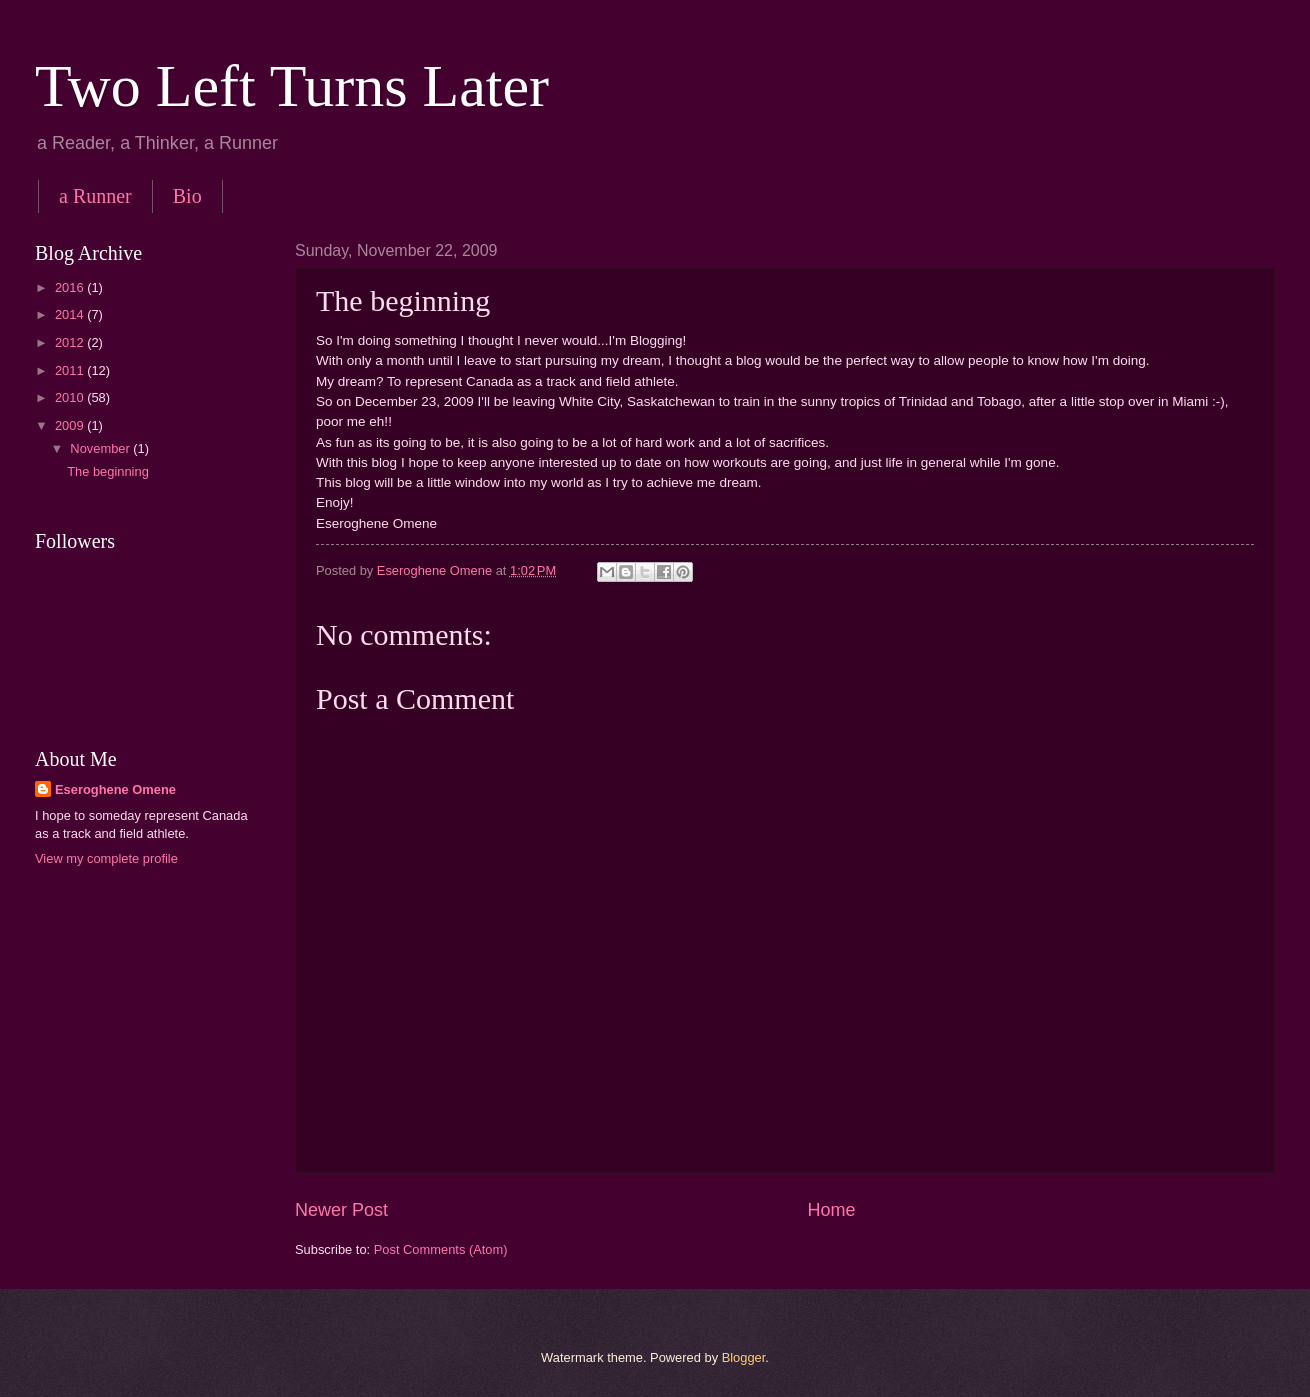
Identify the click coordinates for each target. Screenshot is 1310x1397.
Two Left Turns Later (292, 86)
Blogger (744, 1357)
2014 (71, 314)
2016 (71, 287)
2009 (71, 425)
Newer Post (341, 1210)
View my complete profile (106, 858)
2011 (71, 370)
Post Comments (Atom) (441, 1249)
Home (832, 1210)
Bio (187, 196)
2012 (71, 342)
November (101, 448)
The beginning (108, 471)
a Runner (95, 196)
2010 (71, 397)
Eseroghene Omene (115, 789)
